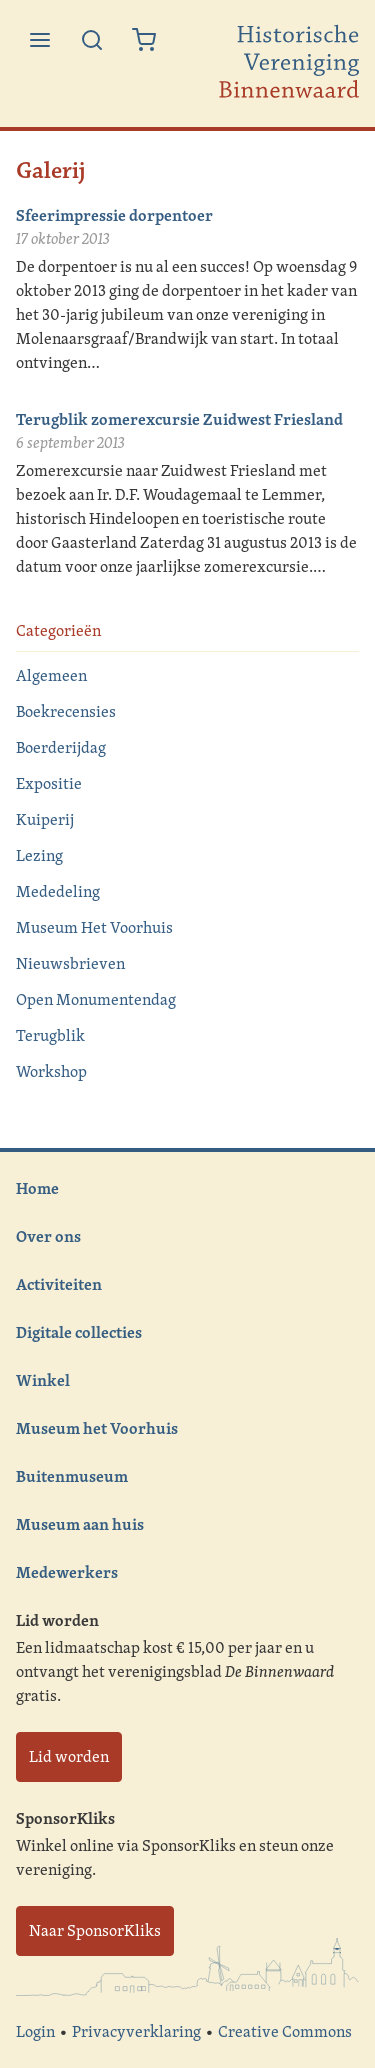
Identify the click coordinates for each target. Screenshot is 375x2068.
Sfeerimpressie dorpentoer (114, 215)
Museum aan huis (80, 1524)
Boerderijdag (61, 747)
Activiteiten (59, 1284)
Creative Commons (285, 2031)
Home (37, 1188)
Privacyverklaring (136, 2031)
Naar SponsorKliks (95, 1930)
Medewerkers (67, 1572)
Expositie (49, 783)
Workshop (51, 1071)
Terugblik (50, 1035)
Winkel (43, 1380)
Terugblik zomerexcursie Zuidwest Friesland (179, 419)
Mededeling (58, 891)
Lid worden (69, 1756)
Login (35, 2031)
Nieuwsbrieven (70, 963)
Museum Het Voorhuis (94, 927)
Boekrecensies (66, 711)
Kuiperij (45, 819)
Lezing (39, 855)
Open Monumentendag (96, 999)
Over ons (48, 1236)
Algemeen (51, 675)
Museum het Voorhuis (97, 1428)
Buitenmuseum (72, 1476)
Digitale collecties (79, 1332)
